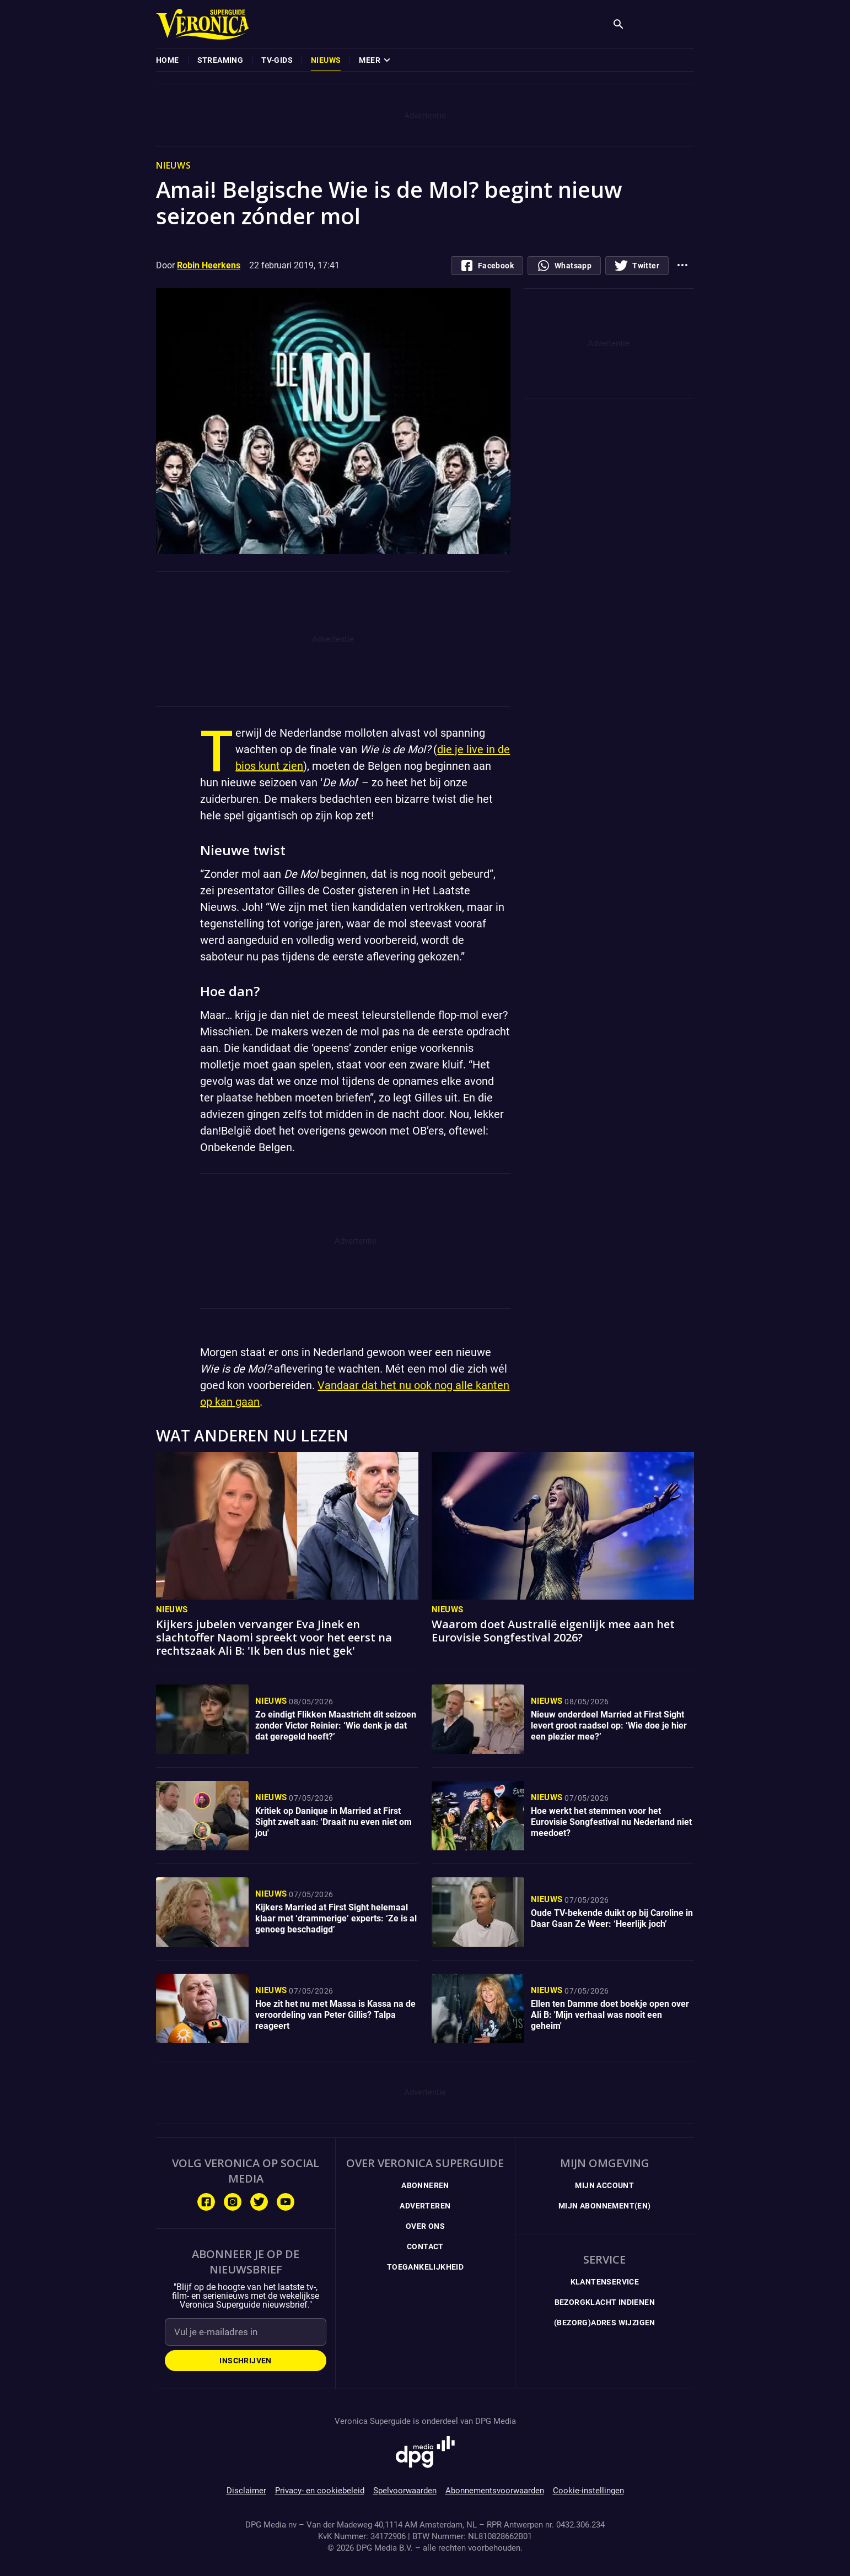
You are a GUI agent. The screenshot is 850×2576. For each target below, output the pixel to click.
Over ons (425, 2226)
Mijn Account (604, 2185)
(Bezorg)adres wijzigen (604, 2322)
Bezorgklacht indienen (605, 2302)
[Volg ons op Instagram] (232, 2202)
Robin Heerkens (208, 265)
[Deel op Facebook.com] (487, 265)
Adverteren (425, 2205)
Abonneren (425, 2185)
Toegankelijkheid (425, 2266)
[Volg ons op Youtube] (285, 2202)
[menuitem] (167, 60)
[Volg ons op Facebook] (206, 2202)
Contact (425, 2246)
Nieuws (171, 1609)
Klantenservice (605, 2281)
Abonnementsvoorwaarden (494, 2491)
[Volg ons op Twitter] (259, 2202)
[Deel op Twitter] (637, 265)
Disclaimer (246, 2491)
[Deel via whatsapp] (564, 265)
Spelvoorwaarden (405, 2491)
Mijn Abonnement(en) (604, 2205)
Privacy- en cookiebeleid (319, 2491)
